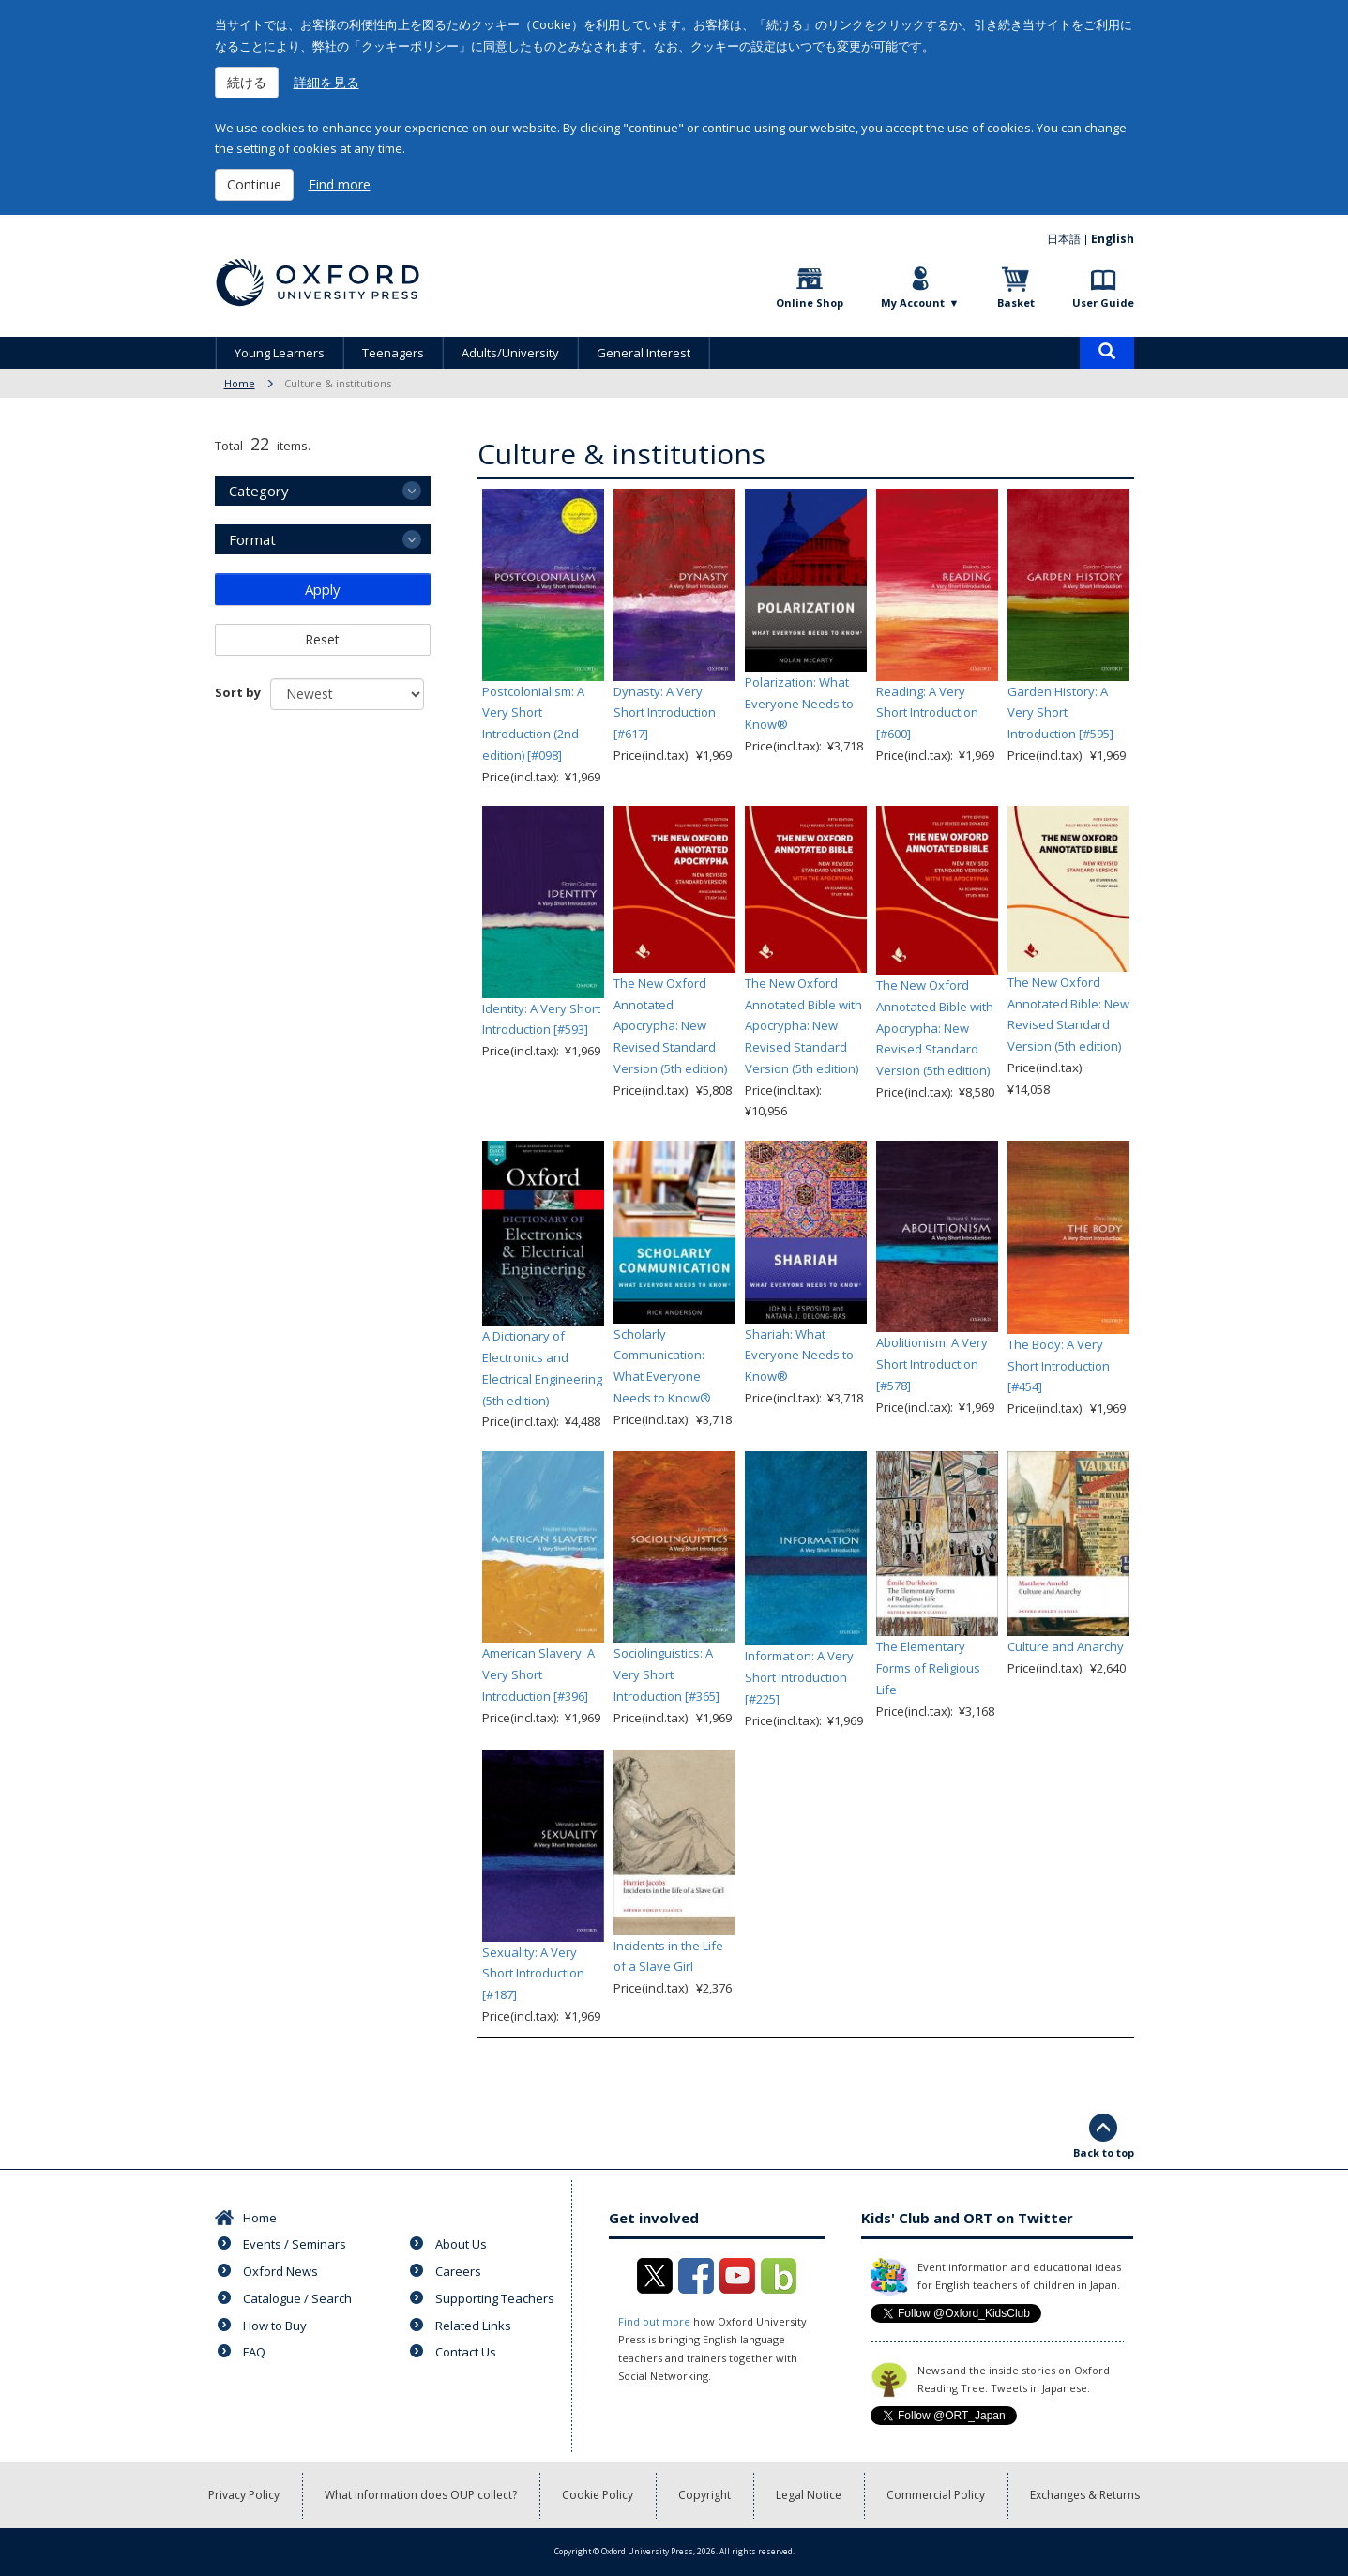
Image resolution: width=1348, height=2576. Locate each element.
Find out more (654, 2321)
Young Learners (280, 352)
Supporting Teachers (494, 2298)
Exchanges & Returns (1085, 2495)
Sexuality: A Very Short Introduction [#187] (533, 1974)
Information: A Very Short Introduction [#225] (799, 1677)
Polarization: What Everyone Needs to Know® (799, 704)
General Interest (643, 352)
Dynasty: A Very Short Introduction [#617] (664, 713)
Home (239, 383)
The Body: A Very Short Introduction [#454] (1058, 1366)
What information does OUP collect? (421, 2495)
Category (259, 490)
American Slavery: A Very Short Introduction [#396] (538, 1674)
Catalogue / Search (297, 2298)
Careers (458, 2271)
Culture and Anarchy (1065, 1646)
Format (252, 539)
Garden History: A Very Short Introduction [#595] (1060, 713)
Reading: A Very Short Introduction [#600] (927, 713)
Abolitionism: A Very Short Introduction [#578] (932, 1364)
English (1112, 239)
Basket (1016, 302)
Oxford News (280, 2271)
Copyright (704, 2495)
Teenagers (393, 352)
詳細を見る (326, 82)
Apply (323, 589)
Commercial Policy (935, 2495)
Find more (340, 184)
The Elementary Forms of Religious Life (928, 1668)
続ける (246, 82)
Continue (254, 184)
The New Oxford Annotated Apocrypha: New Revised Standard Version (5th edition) (670, 1026)
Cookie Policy (597, 2495)
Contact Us (465, 2351)
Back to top (1103, 2152)
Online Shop (809, 302)
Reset (322, 639)
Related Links (473, 2325)
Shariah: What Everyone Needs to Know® (799, 1356)
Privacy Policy (244, 2495)
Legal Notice (808, 2495)
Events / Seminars (294, 2243)
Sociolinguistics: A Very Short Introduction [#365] (666, 1674)
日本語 (1064, 239)
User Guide (1103, 302)
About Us (461, 2243)
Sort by (238, 692)
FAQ (254, 2351)
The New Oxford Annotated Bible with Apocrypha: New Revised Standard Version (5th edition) (803, 1026)
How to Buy (275, 2325)
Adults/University (510, 352)
